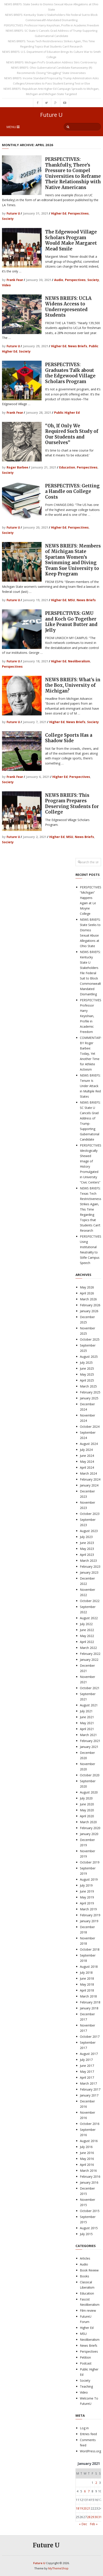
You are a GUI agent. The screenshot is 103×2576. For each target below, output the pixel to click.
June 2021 (87, 1717)
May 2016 (87, 2159)
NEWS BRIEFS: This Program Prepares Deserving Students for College (72, 803)
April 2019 (87, 1903)
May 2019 (87, 1897)
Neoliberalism (79, 661)
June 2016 (87, 2153)
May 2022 (87, 1636)
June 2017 (87, 2065)
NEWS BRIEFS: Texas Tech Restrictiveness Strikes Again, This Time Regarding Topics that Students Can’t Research (90, 1209)
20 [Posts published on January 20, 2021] (85, 2508)
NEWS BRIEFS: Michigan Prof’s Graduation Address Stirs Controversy (51, 62)
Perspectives (78, 213)
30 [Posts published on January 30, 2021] (96, 2517)
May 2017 (87, 2071)
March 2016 (88, 2170)
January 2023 (89, 1572)
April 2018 (87, 1990)
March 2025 (88, 1386)
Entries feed (88, 2434)
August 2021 (89, 1705)
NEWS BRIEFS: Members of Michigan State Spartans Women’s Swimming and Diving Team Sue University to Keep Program (73, 560)
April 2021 (87, 1729)
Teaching (86, 2386)
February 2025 (90, 1392)
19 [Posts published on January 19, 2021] (81, 2508)
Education (67, 467)
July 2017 (86, 2060)
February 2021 (90, 1741)
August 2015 (89, 2228)
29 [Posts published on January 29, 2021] (92, 2517)
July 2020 (86, 1798)
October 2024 (89, 1426)
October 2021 (89, 1688)
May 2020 (87, 1810)
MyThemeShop (58, 2568)
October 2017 (89, 2036)
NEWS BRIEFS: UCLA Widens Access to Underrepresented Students (68, 307)
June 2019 (87, 1891)
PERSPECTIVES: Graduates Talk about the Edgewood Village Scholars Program (70, 373)
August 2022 (89, 1618)
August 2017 (89, 2054)
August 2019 (89, 1879)
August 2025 (89, 1356)
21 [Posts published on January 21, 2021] (88, 2508)
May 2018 (87, 1984)
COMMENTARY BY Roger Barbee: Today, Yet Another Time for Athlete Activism (91, 1053)
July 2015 (86, 2234)
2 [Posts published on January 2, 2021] (96, 2482)
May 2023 (87, 1549)
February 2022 (90, 1654)
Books (84, 2276)
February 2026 (90, 1305)
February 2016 (90, 2176)
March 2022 (88, 1648)
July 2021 (86, 1711)
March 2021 (88, 1735)
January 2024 (89, 1485)
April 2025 (87, 1380)
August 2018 (89, 1966)
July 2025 (86, 1362)
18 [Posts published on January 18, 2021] (77, 2508)
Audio (58, 280)
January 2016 (89, 2182)
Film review (88, 2310)
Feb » (93, 2524)
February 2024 (90, 1479)
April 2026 (87, 1293)
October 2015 (89, 2211)
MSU (71, 600)
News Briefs (77, 346)
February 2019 (90, 1915)
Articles (85, 2258)
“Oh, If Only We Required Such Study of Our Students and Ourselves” (71, 434)
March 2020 (88, 1822)
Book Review (89, 2270)
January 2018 (89, 2008)
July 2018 (86, 1972)
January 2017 (89, 2095)
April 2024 (87, 1467)
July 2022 (86, 1624)
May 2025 (87, 1374)
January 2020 (89, 1834)
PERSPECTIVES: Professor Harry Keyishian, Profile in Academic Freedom (51, 25)
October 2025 (89, 1339)
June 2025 (87, 1368)
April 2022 (87, 1642)
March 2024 (88, 1473)
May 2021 (87, 1723)
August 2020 (89, 1792)
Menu (11, 127)
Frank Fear (15, 280)
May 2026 (87, 1287)
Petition (85, 2357)
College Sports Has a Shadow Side (68, 738)
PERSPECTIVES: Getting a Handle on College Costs (72, 491)
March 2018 (88, 1996)
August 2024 (89, 1444)
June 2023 (87, 1543)
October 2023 (89, 1514)
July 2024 (86, 1450)
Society (8, 219)
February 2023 (90, 1566)
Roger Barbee (17, 467)
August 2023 (89, 1531)
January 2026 (89, 1311)
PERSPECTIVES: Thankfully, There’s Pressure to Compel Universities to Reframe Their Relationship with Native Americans (73, 173)
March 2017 (88, 2083)
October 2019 (89, 1862)
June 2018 (87, 1978)
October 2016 (89, 2124)
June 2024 (87, 1455)
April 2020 (87, 1816)
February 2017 (90, 2089)
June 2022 (87, 1630)
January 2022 (89, 1659)
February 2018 (90, 2002)
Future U (51, 115)
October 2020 (89, 1775)
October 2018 (89, 1949)
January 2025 (89, 1398)
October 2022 (89, 1601)
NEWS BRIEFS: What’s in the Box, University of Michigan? (72, 685)
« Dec (83, 2524)
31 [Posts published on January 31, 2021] (100, 2517)
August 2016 (89, 2141)
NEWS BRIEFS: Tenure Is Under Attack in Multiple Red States (90, 1086)
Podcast (86, 2363)
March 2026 (88, 1299)
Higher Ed (58, 213)
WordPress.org (90, 2451)
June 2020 (87, 1804)
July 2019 (86, 1885)
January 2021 (89, 1747)
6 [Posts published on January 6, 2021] (85, 2491)
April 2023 (87, 1555)
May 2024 (87, 1461)
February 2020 (90, 1828)
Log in (84, 2428)
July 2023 (86, 1537)
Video (6, 285)
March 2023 (88, 1560)
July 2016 (86, 2147)
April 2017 (87, 2077)
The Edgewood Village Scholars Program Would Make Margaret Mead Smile (71, 240)
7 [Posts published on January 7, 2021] (89, 2491)
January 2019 (89, 1921)
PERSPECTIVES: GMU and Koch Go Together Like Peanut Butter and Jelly (71, 621)
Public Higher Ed (67, 412)
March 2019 (88, 1909)
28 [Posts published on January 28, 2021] (88, 2517)
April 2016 (87, 2165)
